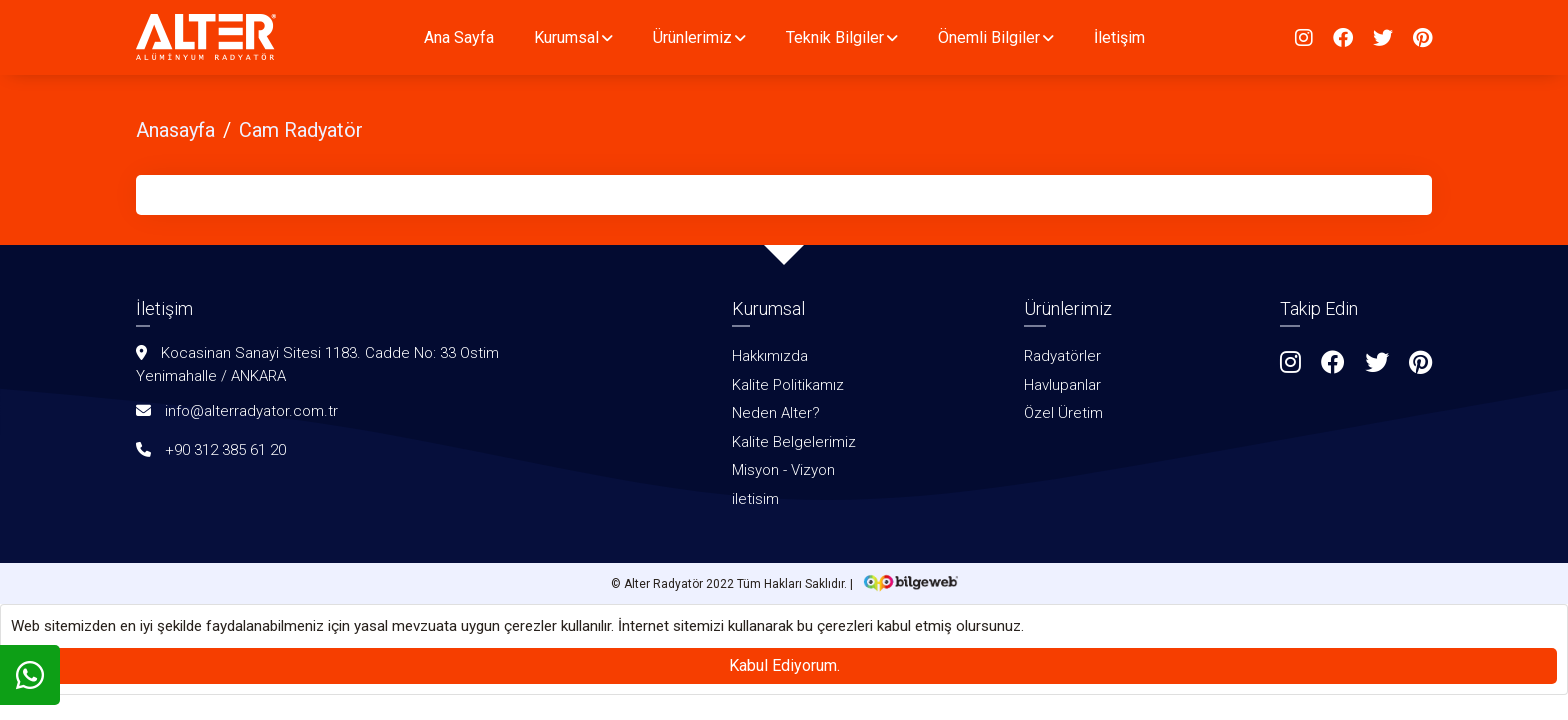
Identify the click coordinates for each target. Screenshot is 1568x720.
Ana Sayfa (459, 37)
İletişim (1119, 37)
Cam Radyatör (301, 130)
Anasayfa (175, 130)
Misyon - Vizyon (783, 470)
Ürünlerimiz (692, 37)
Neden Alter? (776, 413)
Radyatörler (1062, 356)
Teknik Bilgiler (835, 37)
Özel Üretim (1063, 413)
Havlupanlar (1062, 385)
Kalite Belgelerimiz (794, 442)
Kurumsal (566, 37)
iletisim (755, 499)
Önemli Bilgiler (989, 37)
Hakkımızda (770, 356)
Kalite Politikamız (788, 385)
